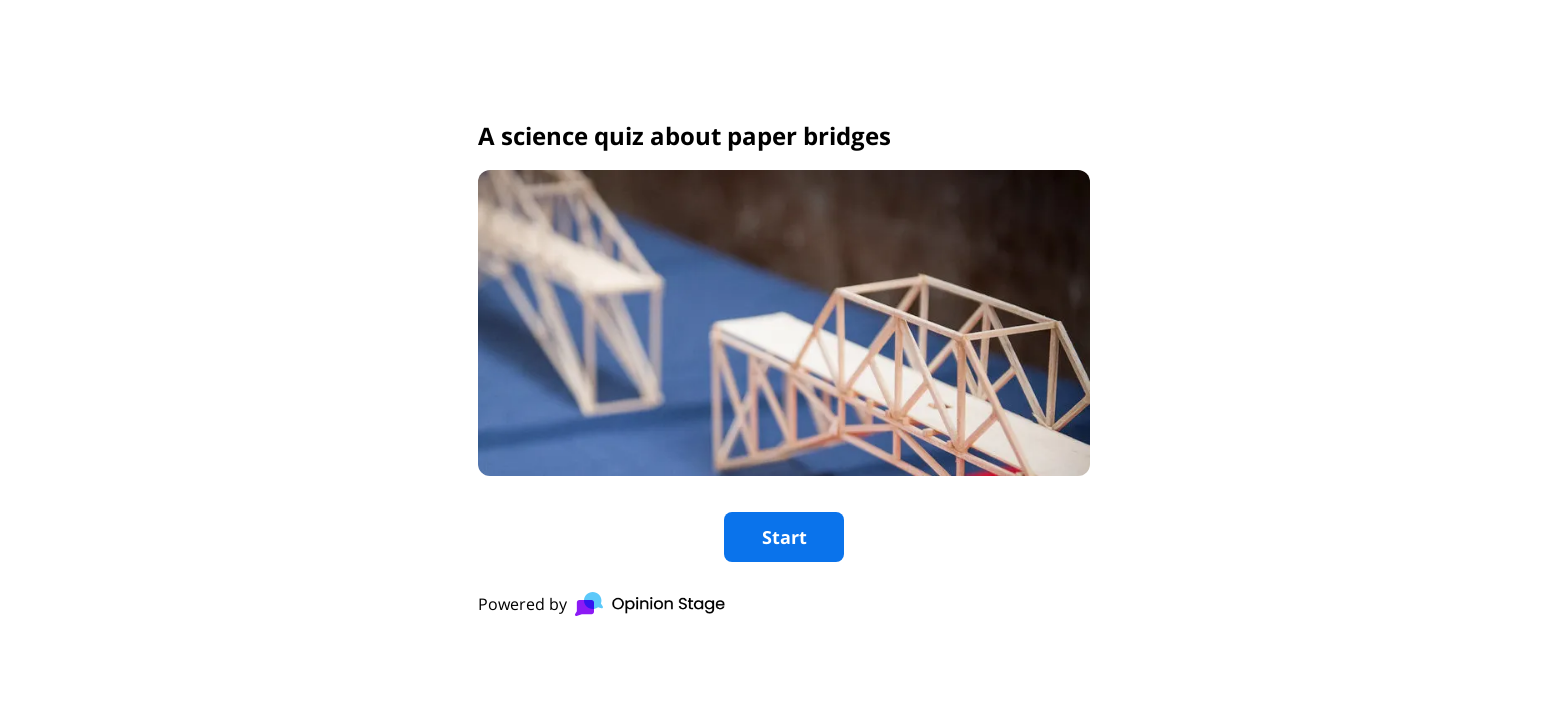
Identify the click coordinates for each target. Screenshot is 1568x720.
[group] (784, 360)
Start (784, 537)
